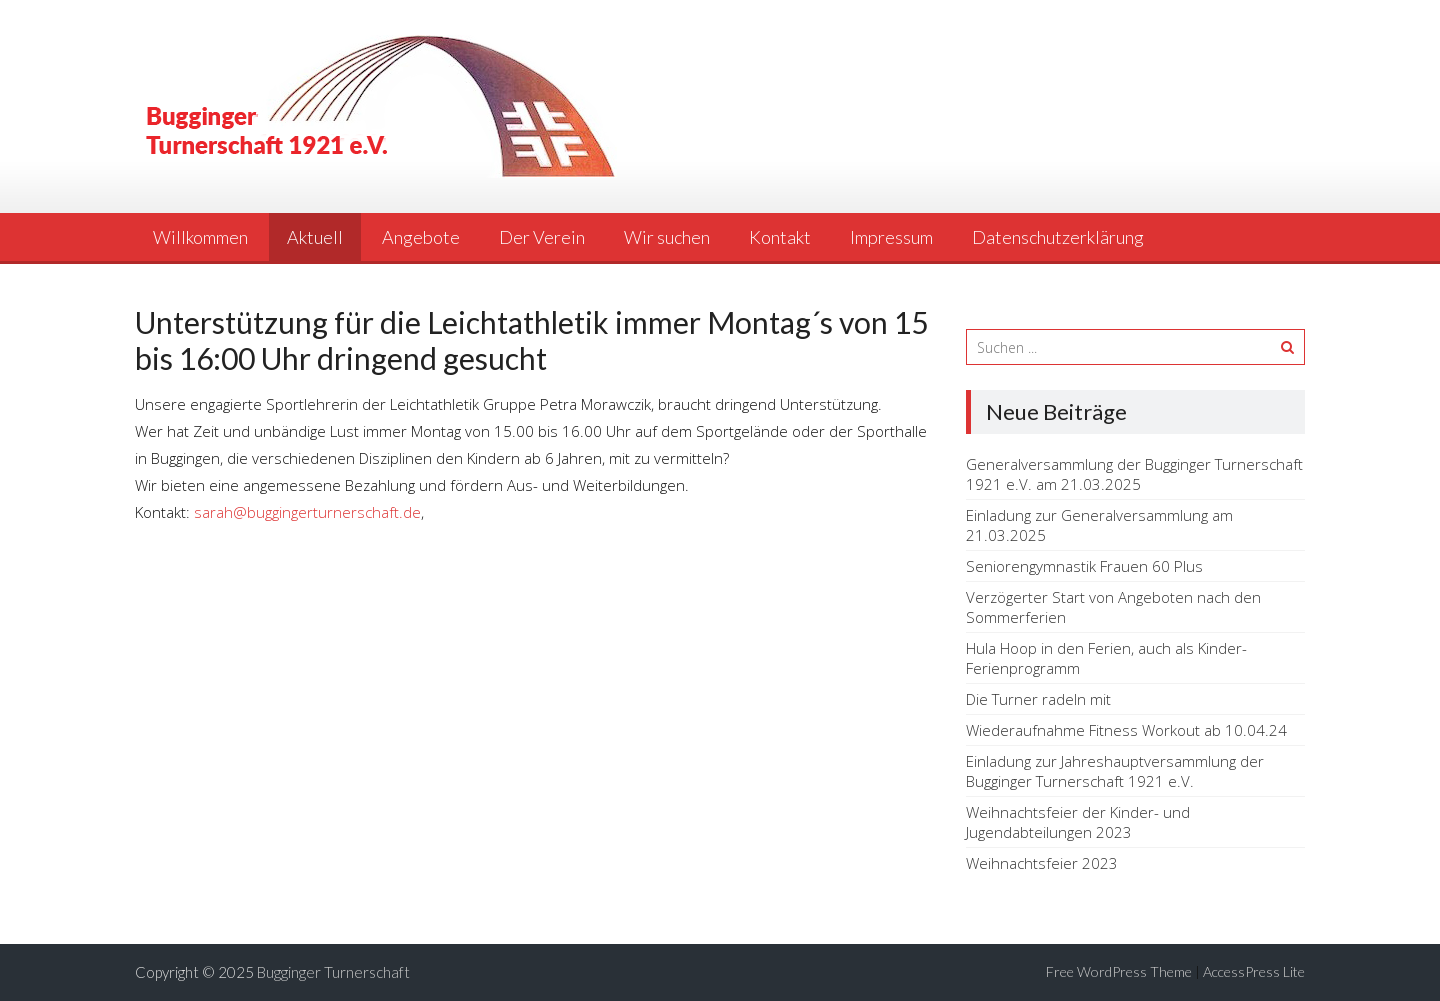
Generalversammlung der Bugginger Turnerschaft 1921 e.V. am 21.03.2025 (1134, 474)
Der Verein (542, 237)
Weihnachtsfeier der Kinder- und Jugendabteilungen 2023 (1078, 822)
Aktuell (315, 237)
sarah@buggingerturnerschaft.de (307, 512)
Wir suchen (667, 237)
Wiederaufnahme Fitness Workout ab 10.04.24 (1126, 730)
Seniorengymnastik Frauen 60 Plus (1084, 566)
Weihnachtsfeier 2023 (1042, 863)
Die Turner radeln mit (1038, 699)
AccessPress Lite (1254, 971)
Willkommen (200, 237)
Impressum (891, 237)
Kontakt (780, 237)
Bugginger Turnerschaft (333, 972)
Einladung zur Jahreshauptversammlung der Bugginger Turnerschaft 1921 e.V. (1115, 771)
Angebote (421, 237)
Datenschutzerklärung (1058, 237)
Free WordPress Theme (1119, 971)
